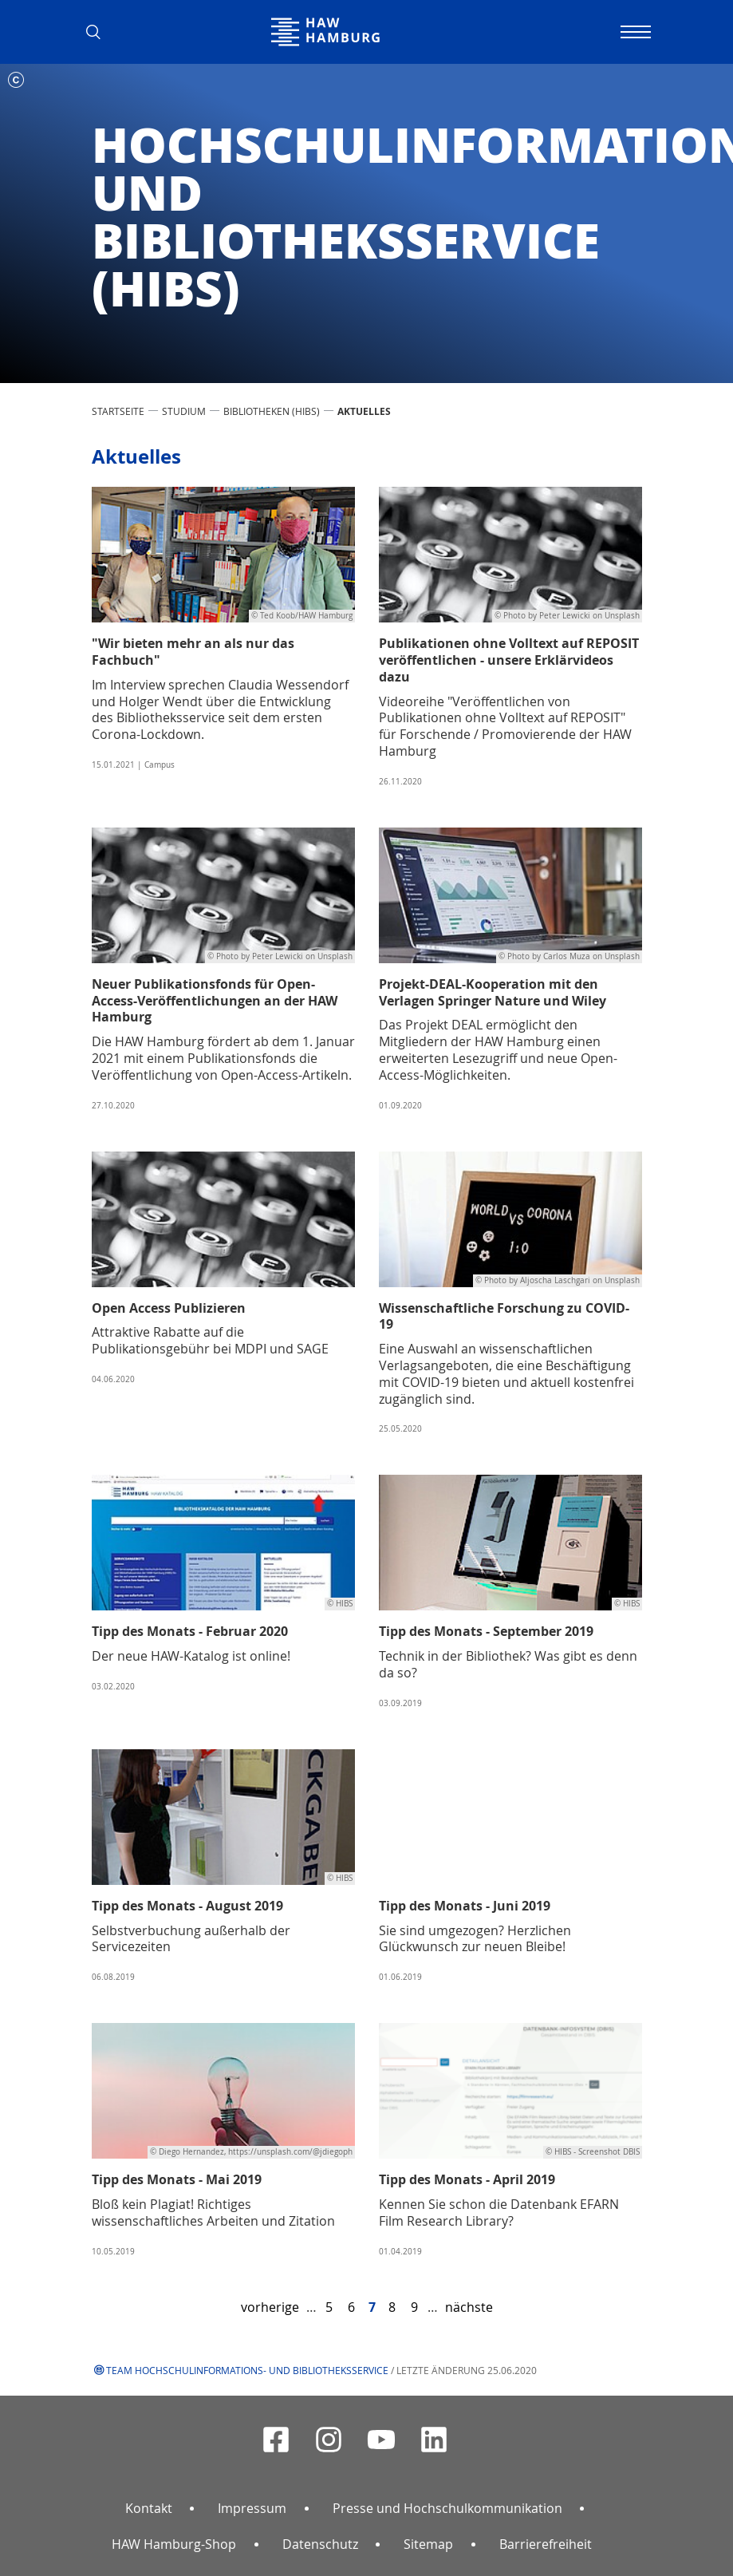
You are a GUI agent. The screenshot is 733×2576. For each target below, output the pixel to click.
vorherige (270, 2307)
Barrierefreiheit (545, 2544)
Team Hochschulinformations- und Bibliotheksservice (247, 2370)
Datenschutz (320, 2544)
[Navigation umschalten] (634, 32)
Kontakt (148, 2508)
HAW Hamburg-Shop (174, 2544)
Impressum (252, 2508)
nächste (469, 2307)
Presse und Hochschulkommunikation (447, 2508)
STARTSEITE (118, 411)
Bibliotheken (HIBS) (271, 411)
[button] (100, 32)
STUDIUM (184, 411)
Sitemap (428, 2544)
